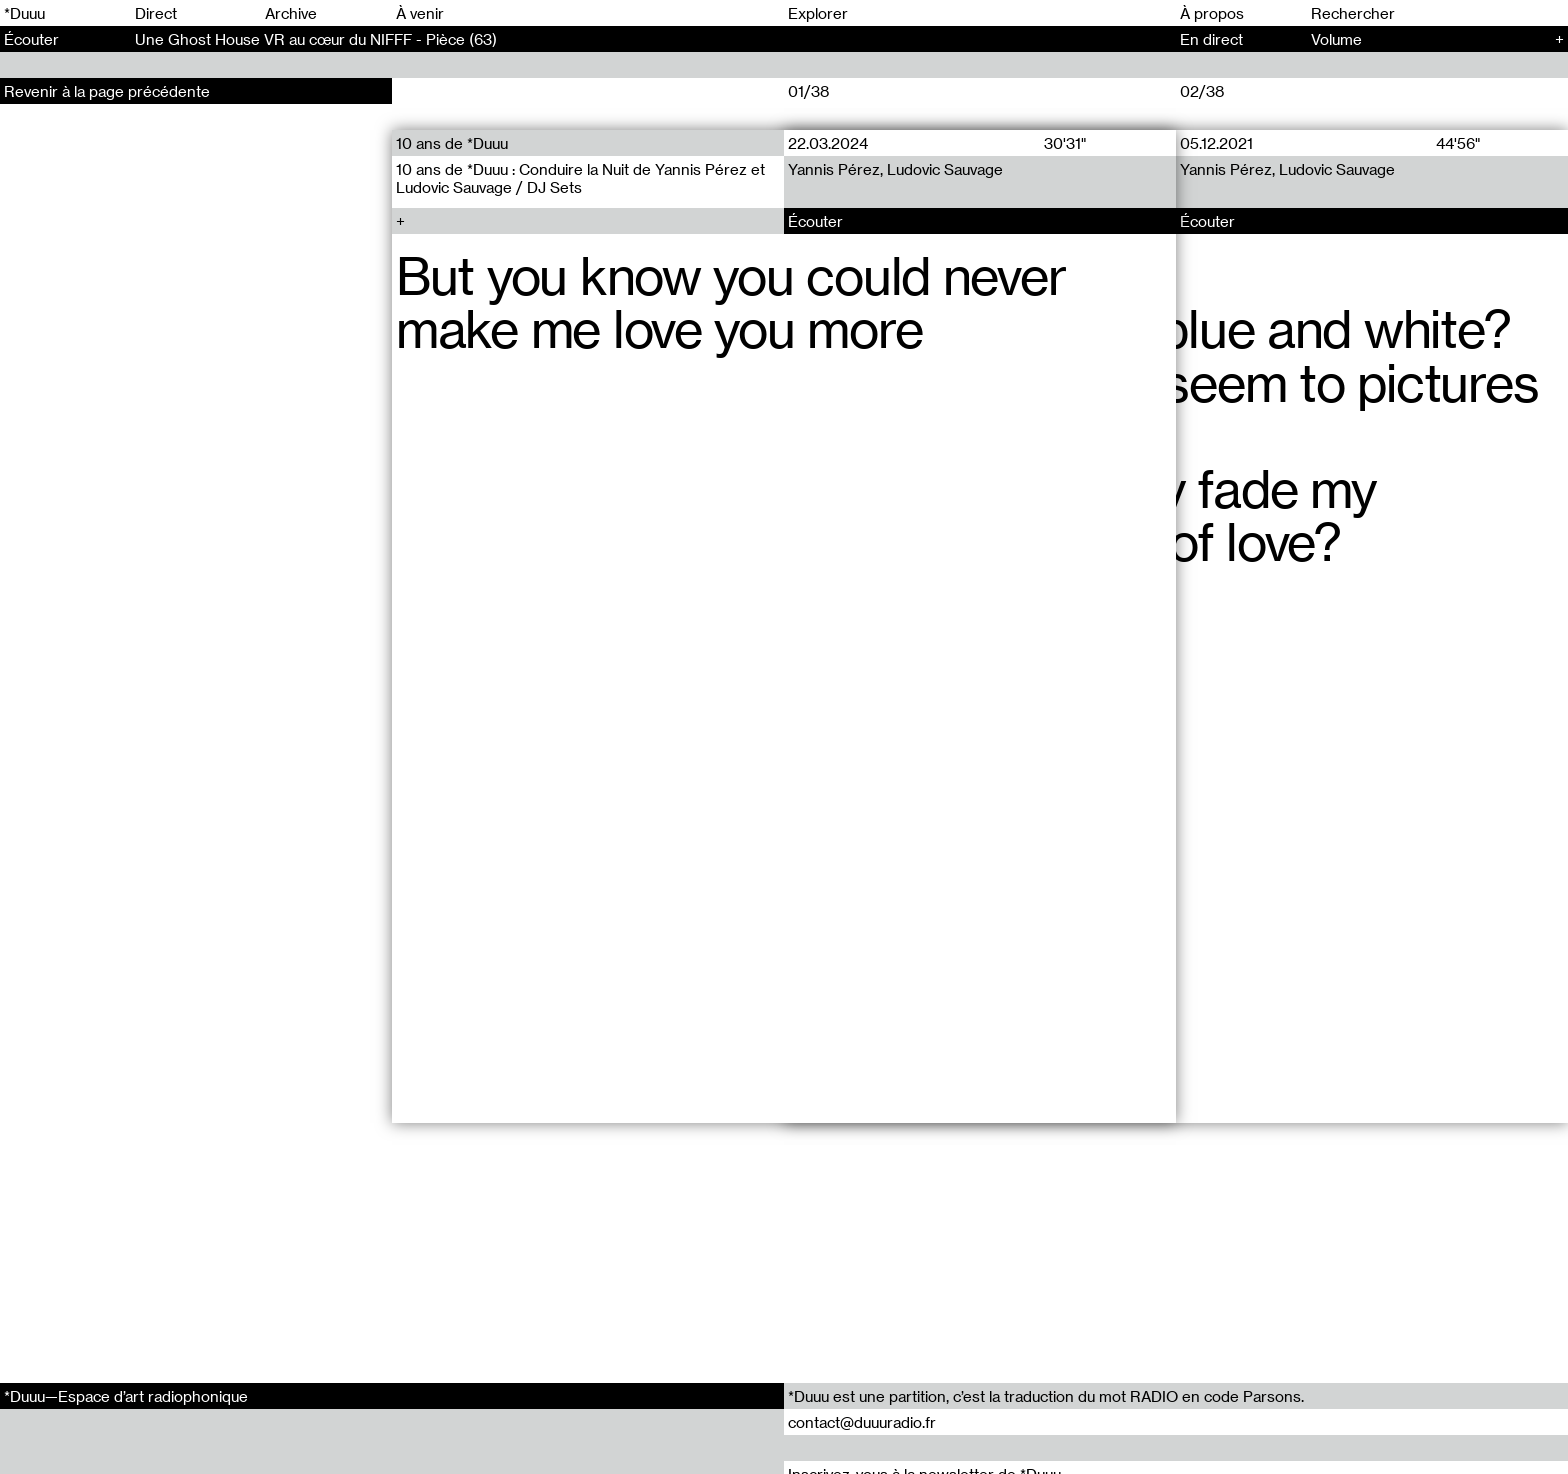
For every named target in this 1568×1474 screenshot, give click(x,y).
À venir (420, 13)
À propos (1212, 13)
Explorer (818, 13)
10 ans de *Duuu (452, 143)
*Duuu (24, 13)
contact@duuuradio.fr (862, 1422)
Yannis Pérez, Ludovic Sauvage (895, 169)
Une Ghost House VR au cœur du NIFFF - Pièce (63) (316, 39)
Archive (291, 13)
